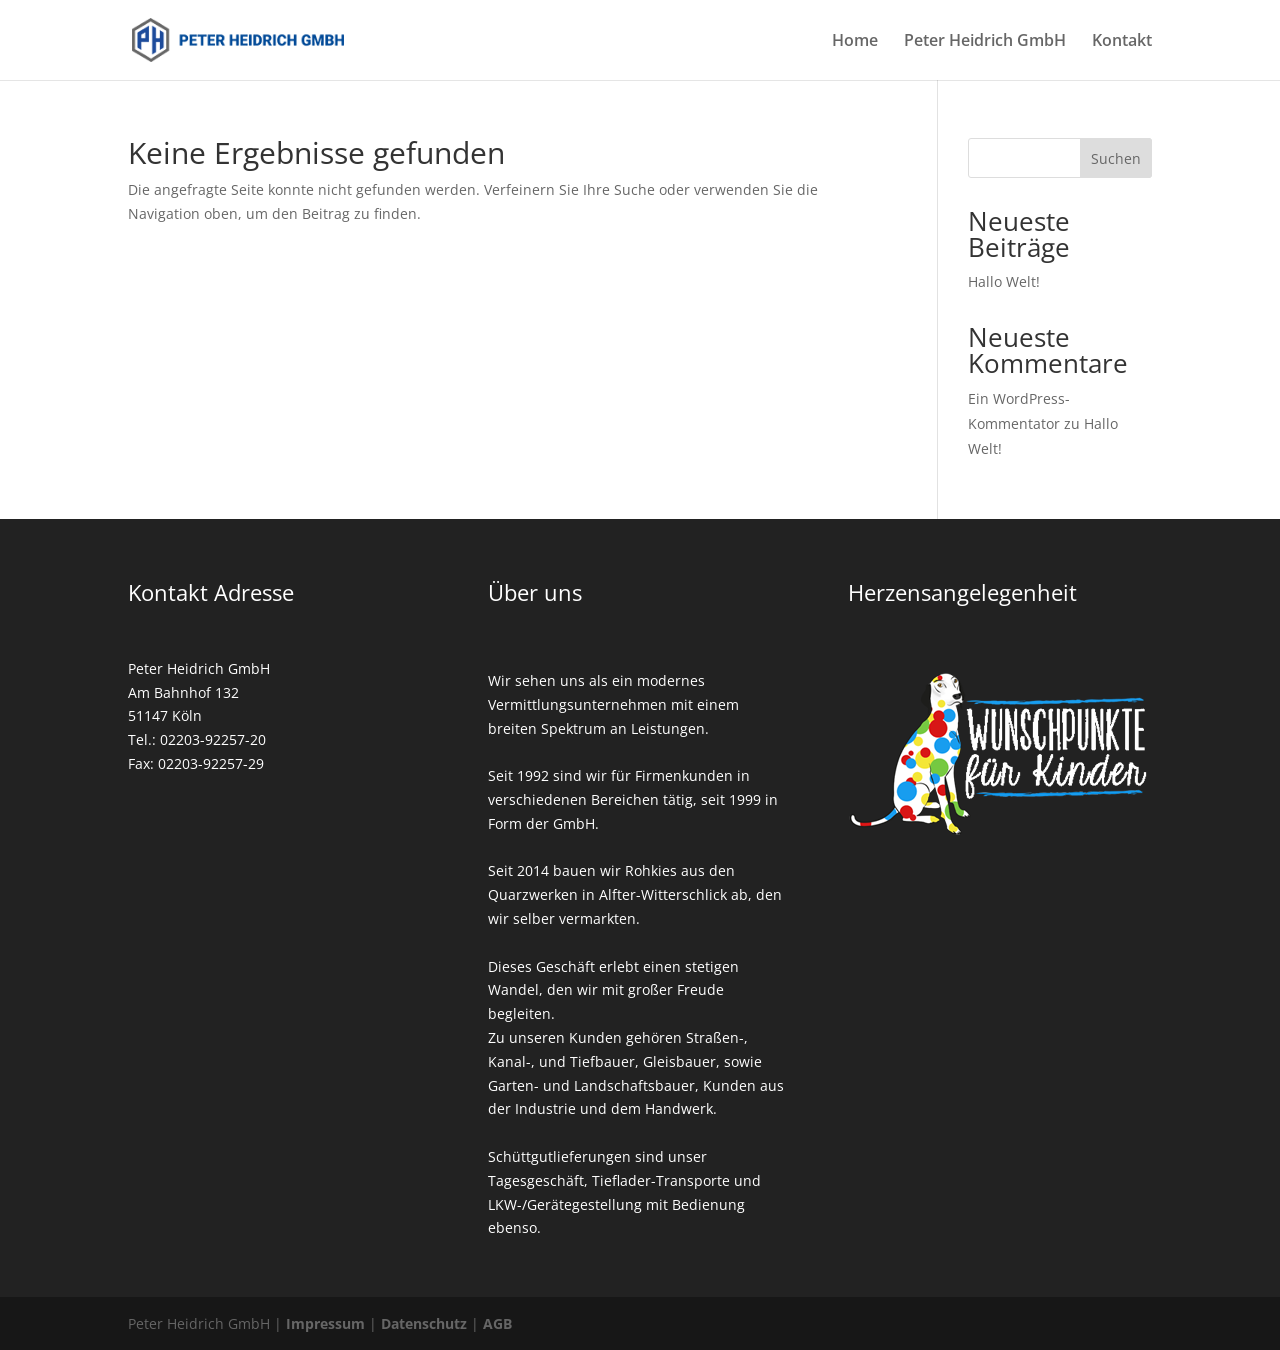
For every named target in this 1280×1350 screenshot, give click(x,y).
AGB (497, 1323)
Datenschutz (424, 1323)
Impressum (325, 1323)
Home (855, 42)
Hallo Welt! (1004, 281)
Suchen (1116, 158)
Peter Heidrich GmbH (985, 42)
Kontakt (1122, 42)
